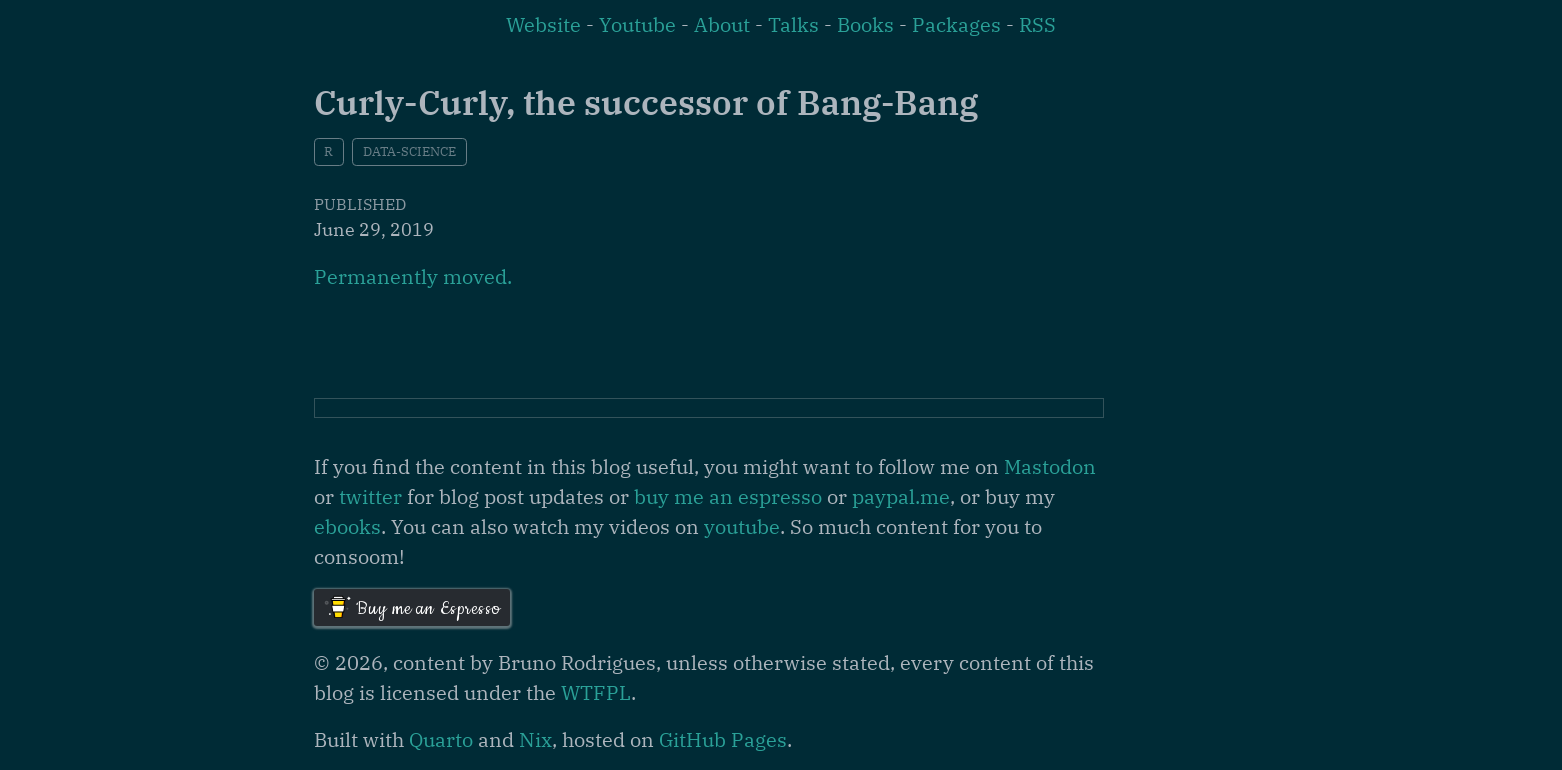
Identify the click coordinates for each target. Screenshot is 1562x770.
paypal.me (901, 496)
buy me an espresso (728, 496)
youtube (742, 526)
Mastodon (1050, 466)
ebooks (347, 526)
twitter (370, 496)
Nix (535, 739)
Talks (793, 24)
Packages (956, 24)
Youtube (637, 24)
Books (865, 24)
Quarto (441, 739)
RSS (1037, 24)
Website (543, 24)
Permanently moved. (413, 276)
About (722, 24)
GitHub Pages (723, 739)
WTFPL (596, 692)
